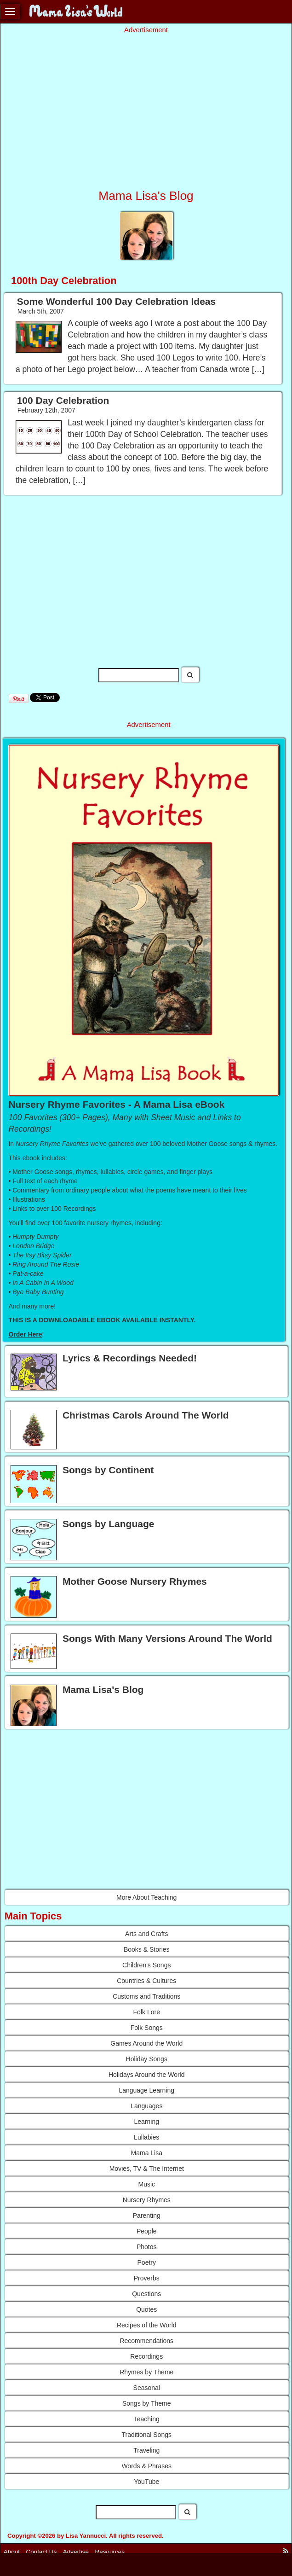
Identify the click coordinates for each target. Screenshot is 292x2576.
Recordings (146, 2356)
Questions (146, 2293)
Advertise (76, 2551)
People (147, 2231)
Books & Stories (147, 1949)
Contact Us (41, 2551)
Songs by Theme (146, 2403)
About (12, 2551)
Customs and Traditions (146, 1996)
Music (146, 2184)
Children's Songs (146, 1965)
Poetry (146, 2262)
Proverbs (147, 2278)
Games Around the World (146, 2043)
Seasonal (146, 2387)
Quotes (146, 2309)
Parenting (146, 2215)
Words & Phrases (146, 2466)
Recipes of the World (147, 2325)
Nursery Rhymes (147, 2200)
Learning (147, 2121)
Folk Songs (147, 2027)
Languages (146, 2106)
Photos (147, 2246)
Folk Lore (146, 2012)
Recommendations (146, 2340)
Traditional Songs (147, 2434)
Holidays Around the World (147, 2074)
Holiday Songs (146, 2059)
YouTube (146, 2481)
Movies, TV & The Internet (146, 2168)
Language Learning (146, 2090)
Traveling (146, 2450)
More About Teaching (146, 1897)
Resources (110, 2551)
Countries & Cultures (146, 1980)
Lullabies (146, 2137)
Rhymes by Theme (146, 2372)
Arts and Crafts (146, 1933)
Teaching (147, 2419)
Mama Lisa (146, 2153)
